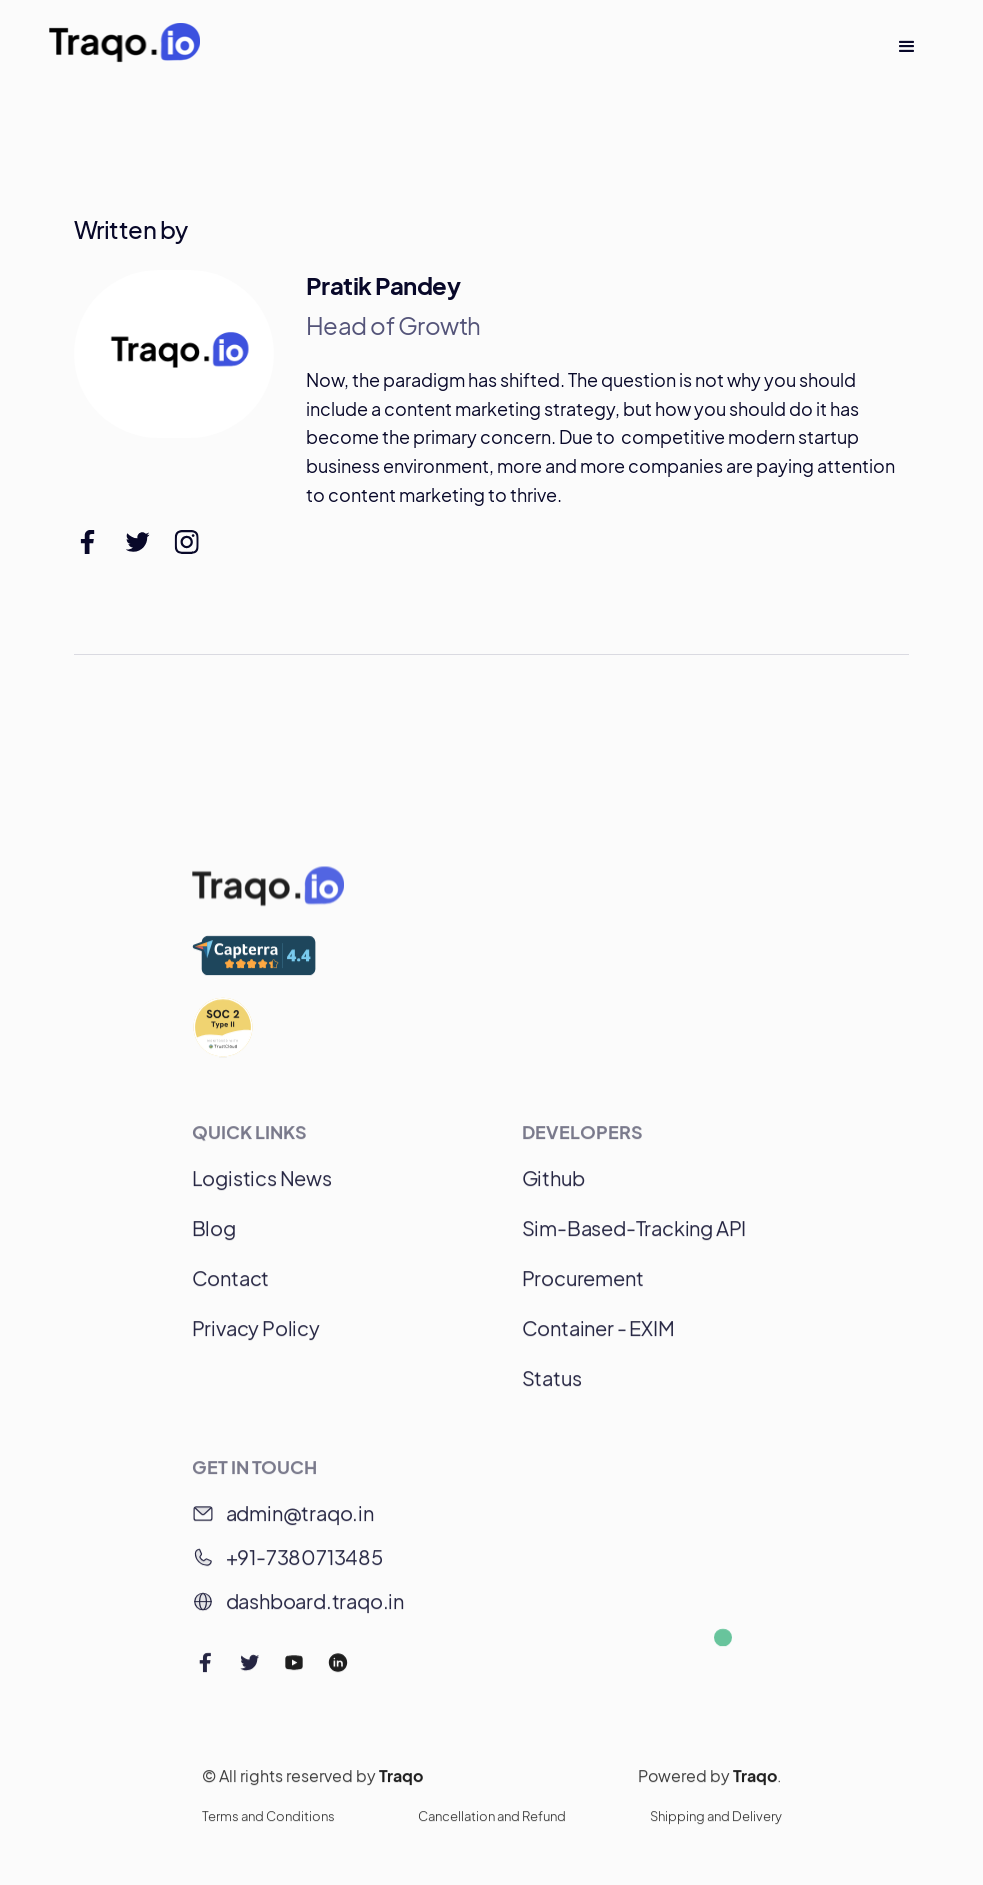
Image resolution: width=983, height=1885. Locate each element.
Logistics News (262, 1186)
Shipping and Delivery (716, 1825)
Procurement (583, 1286)
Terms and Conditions (268, 1825)
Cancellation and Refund (492, 1825)
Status (552, 1386)
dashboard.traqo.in (315, 1608)
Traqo (401, 1784)
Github (553, 1186)
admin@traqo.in (300, 1520)
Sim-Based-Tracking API (634, 1236)
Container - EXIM (598, 1336)
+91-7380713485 (304, 1564)
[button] (907, 47)
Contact (231, 1286)
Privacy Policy (256, 1336)
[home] (124, 47)
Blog (214, 1236)
